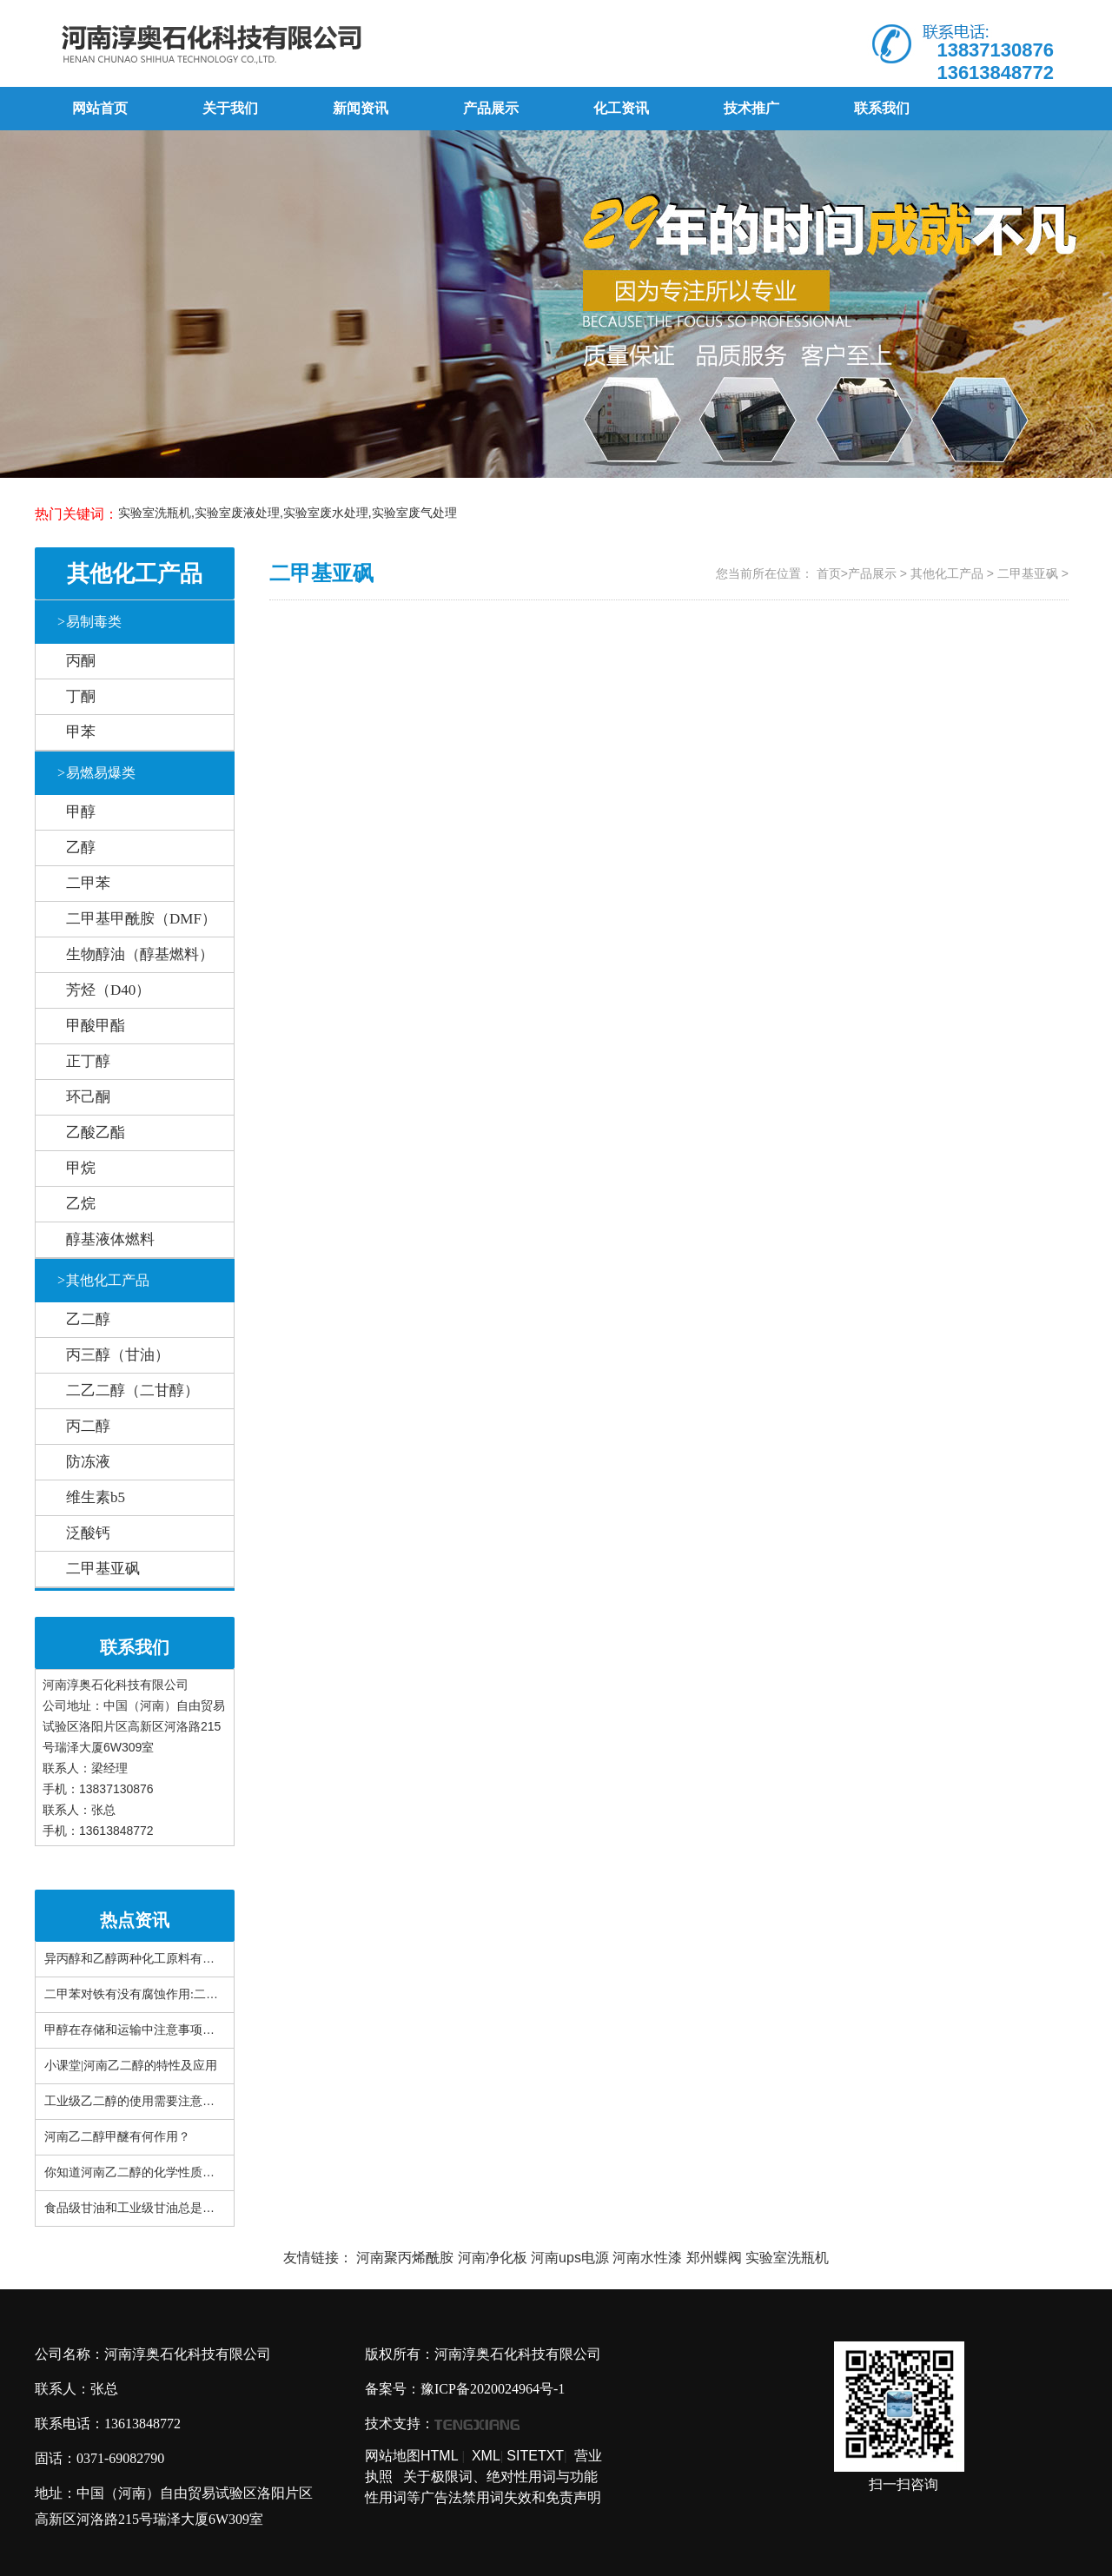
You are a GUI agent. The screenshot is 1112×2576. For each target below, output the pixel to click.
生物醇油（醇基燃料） (140, 954)
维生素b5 (95, 1497)
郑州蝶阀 (714, 2257)
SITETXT (535, 2455)
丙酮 (81, 660)
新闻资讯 (360, 108)
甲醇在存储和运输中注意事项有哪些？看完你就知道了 (190, 2029)
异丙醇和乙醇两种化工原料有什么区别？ (153, 1958)
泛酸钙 (88, 1533)
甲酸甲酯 (95, 1025)
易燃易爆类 (96, 772)
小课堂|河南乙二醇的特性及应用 (130, 2065)
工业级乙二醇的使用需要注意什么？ (141, 2101)
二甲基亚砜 (103, 1568)
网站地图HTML (412, 2455)
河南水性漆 (647, 2257)
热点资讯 (134, 1920)
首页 (829, 573)
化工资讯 (621, 108)
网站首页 (100, 108)
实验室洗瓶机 (787, 2257)
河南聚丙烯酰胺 (404, 2257)
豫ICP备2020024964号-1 (492, 2388)
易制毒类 (89, 621)
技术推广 (751, 108)
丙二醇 (88, 1426)
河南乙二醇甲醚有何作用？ (117, 2136)
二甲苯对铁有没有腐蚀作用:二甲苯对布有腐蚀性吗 (179, 1994)
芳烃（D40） (108, 990)
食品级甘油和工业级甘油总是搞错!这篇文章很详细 (180, 2208)
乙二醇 (88, 1319)
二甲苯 (88, 883)
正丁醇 (88, 1061)
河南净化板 (492, 2257)
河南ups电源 (570, 2257)
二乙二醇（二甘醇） (132, 1390)
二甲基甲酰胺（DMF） (141, 919)
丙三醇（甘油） (117, 1355)
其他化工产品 (102, 1280)
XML (486, 2455)
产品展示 (491, 108)
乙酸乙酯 (95, 1132)
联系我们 (882, 108)
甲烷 (81, 1168)
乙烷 (81, 1203)
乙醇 (81, 847)
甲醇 (81, 812)
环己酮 (88, 1097)
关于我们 (230, 108)
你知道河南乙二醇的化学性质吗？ (135, 2172)
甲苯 (81, 732)
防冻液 (88, 1462)
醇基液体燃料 (110, 1239)
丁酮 (81, 696)
